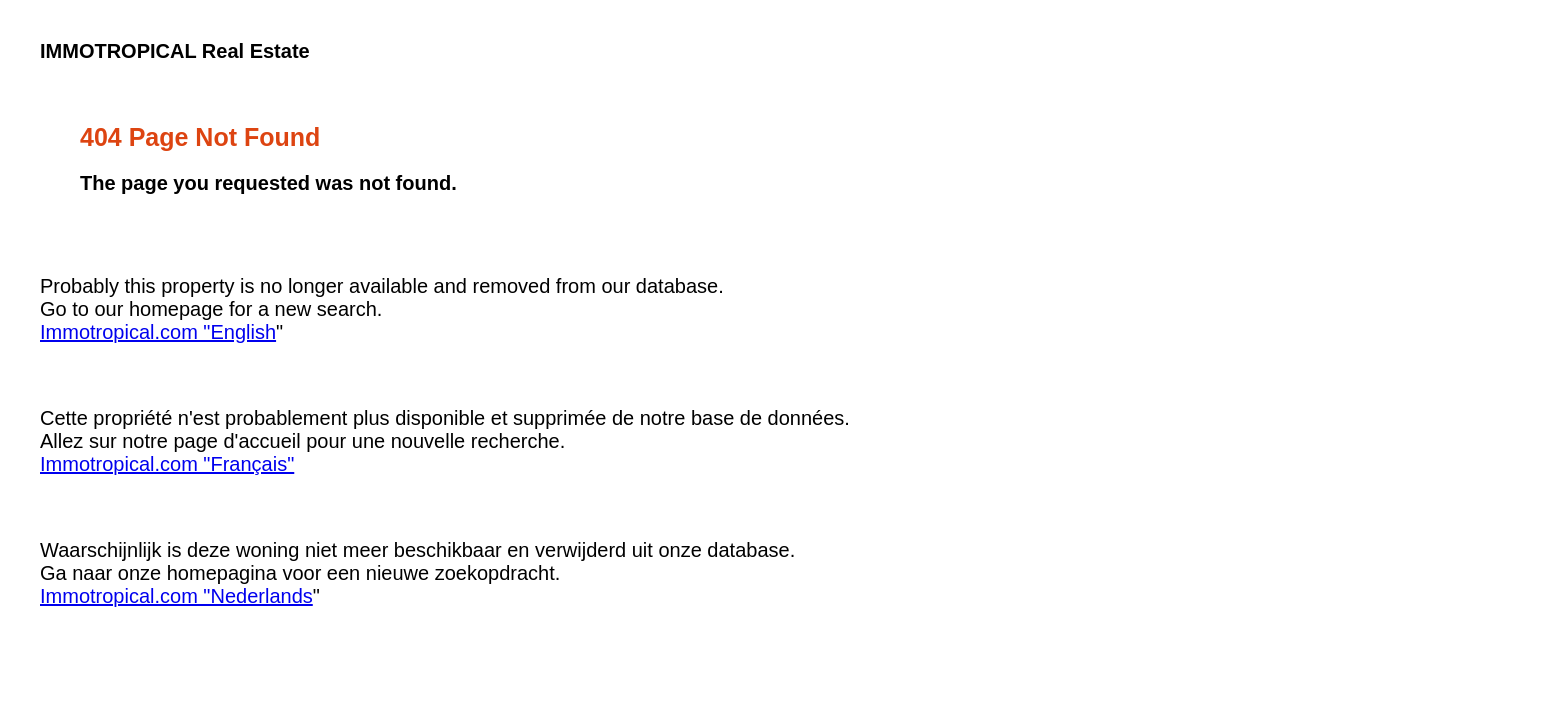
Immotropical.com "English (158, 332)
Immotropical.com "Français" (167, 464)
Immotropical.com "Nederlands (176, 596)
